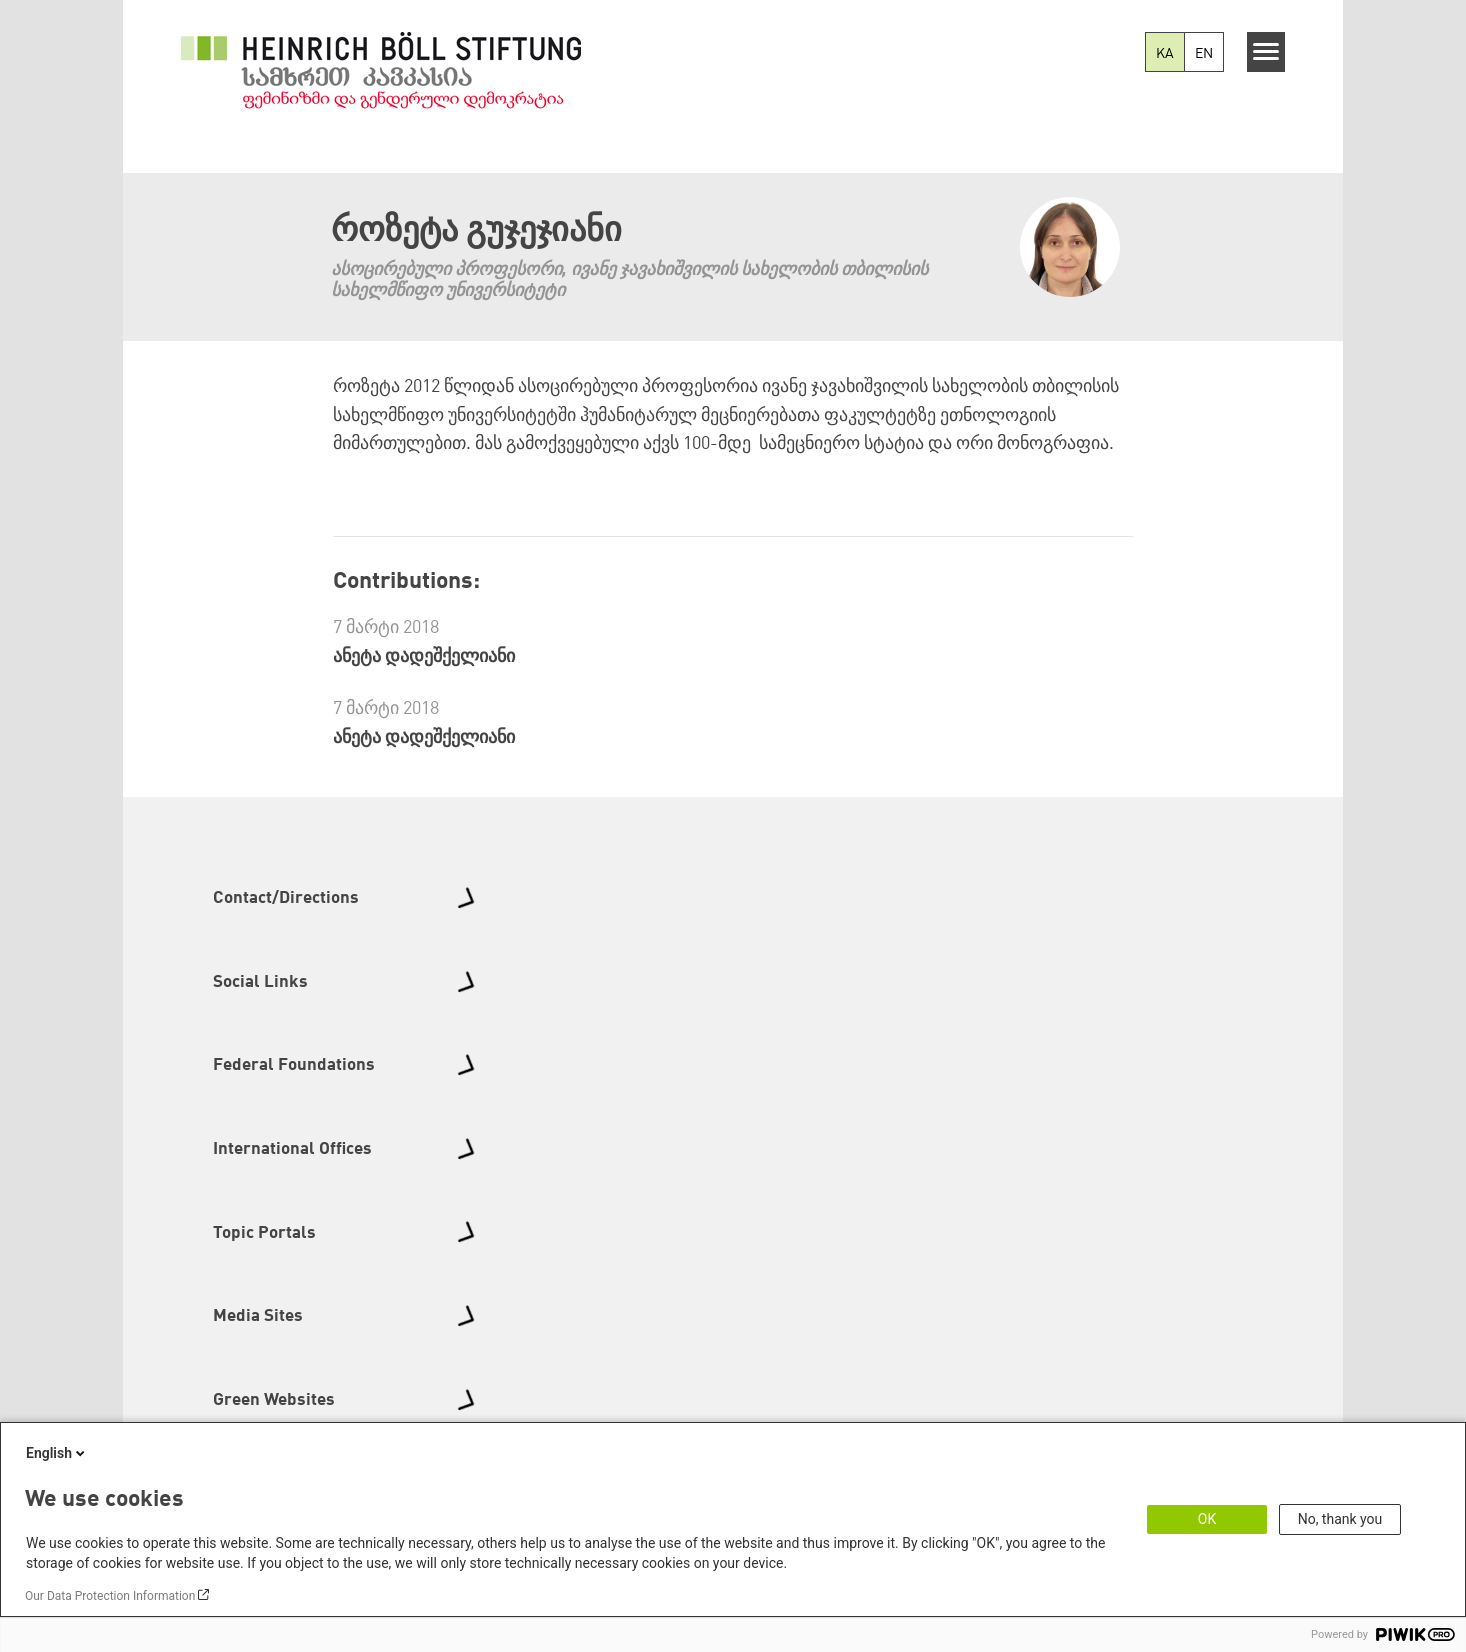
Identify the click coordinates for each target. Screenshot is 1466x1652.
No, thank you (1340, 1519)
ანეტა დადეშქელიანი (424, 657)
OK (1207, 1519)
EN (1204, 54)
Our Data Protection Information (110, 1596)
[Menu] (1266, 52)
